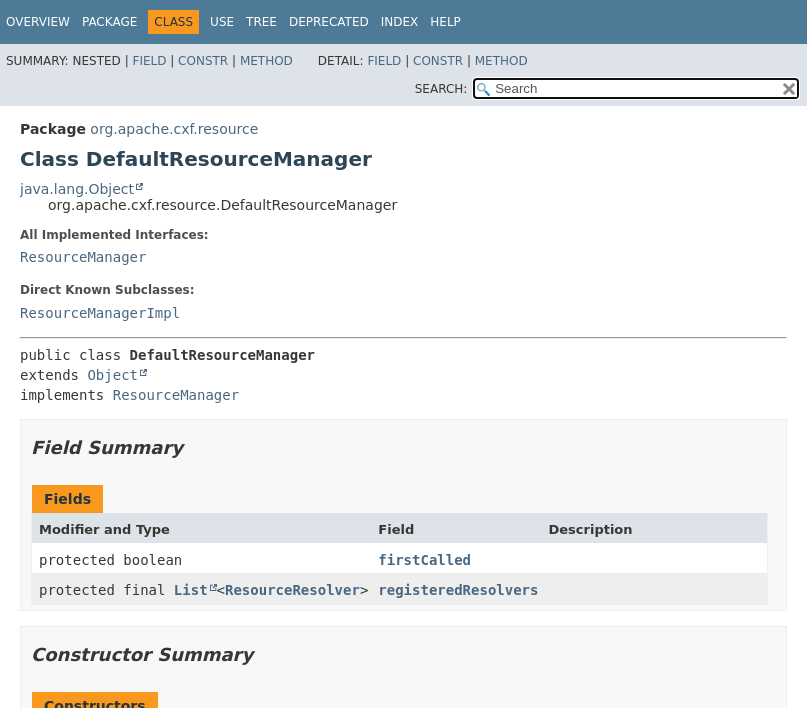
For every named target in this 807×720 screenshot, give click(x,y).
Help (445, 22)
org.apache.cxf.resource (174, 129)
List (191, 590)
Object (112, 375)
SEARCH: (441, 89)
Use (222, 22)
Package (109, 22)
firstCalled (424, 560)
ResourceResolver (292, 590)
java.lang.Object (77, 189)
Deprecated (329, 22)
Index (400, 22)
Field (149, 61)
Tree (261, 22)
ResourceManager (83, 257)
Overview (38, 22)
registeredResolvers (458, 590)
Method (266, 61)
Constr (203, 61)
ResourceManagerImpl (100, 313)
